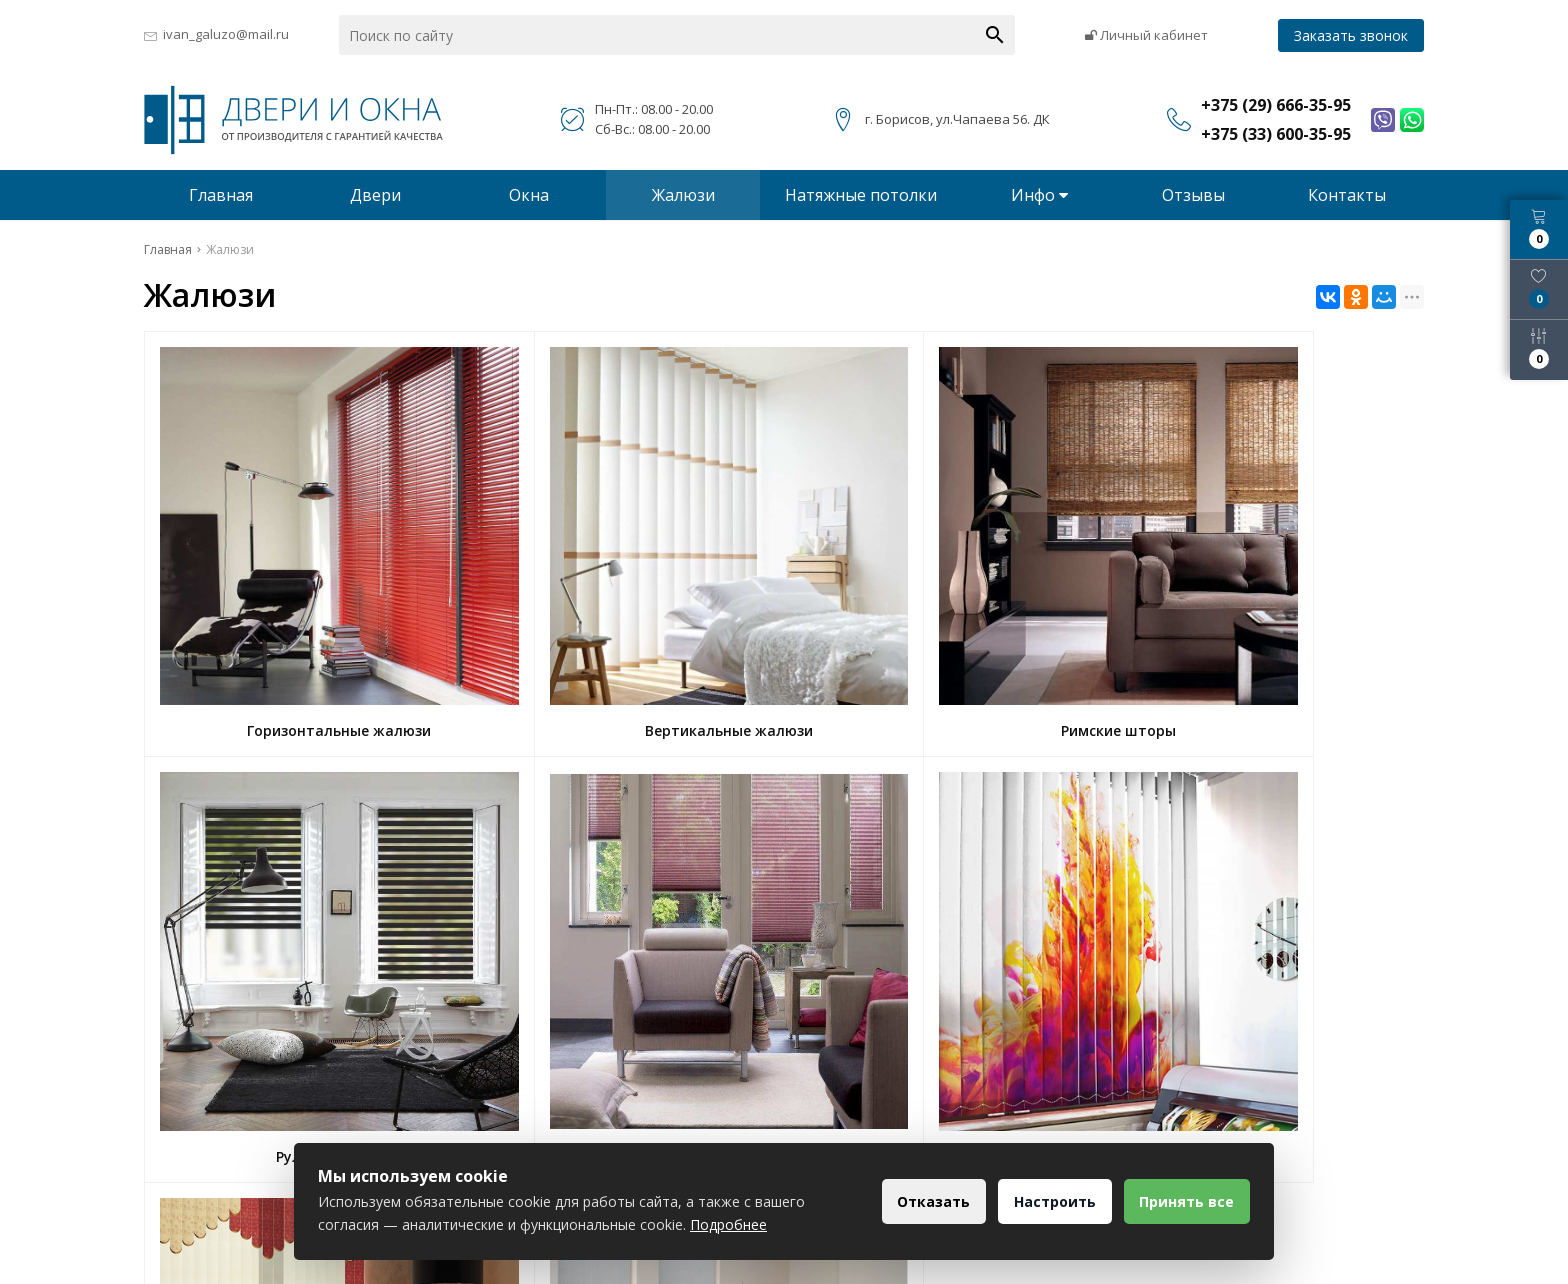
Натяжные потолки (861, 195)
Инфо (1039, 195)
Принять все (1183, 1201)
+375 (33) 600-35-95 (674, 1140)
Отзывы (1193, 195)
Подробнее (728, 1224)
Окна (529, 195)
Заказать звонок (1351, 35)
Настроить (1045, 1201)
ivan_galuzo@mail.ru (226, 34)
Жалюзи (683, 195)
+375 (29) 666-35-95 (674, 1111)
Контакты (1347, 195)
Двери (375, 195)
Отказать (917, 1201)
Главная (221, 195)
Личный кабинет (1146, 35)
